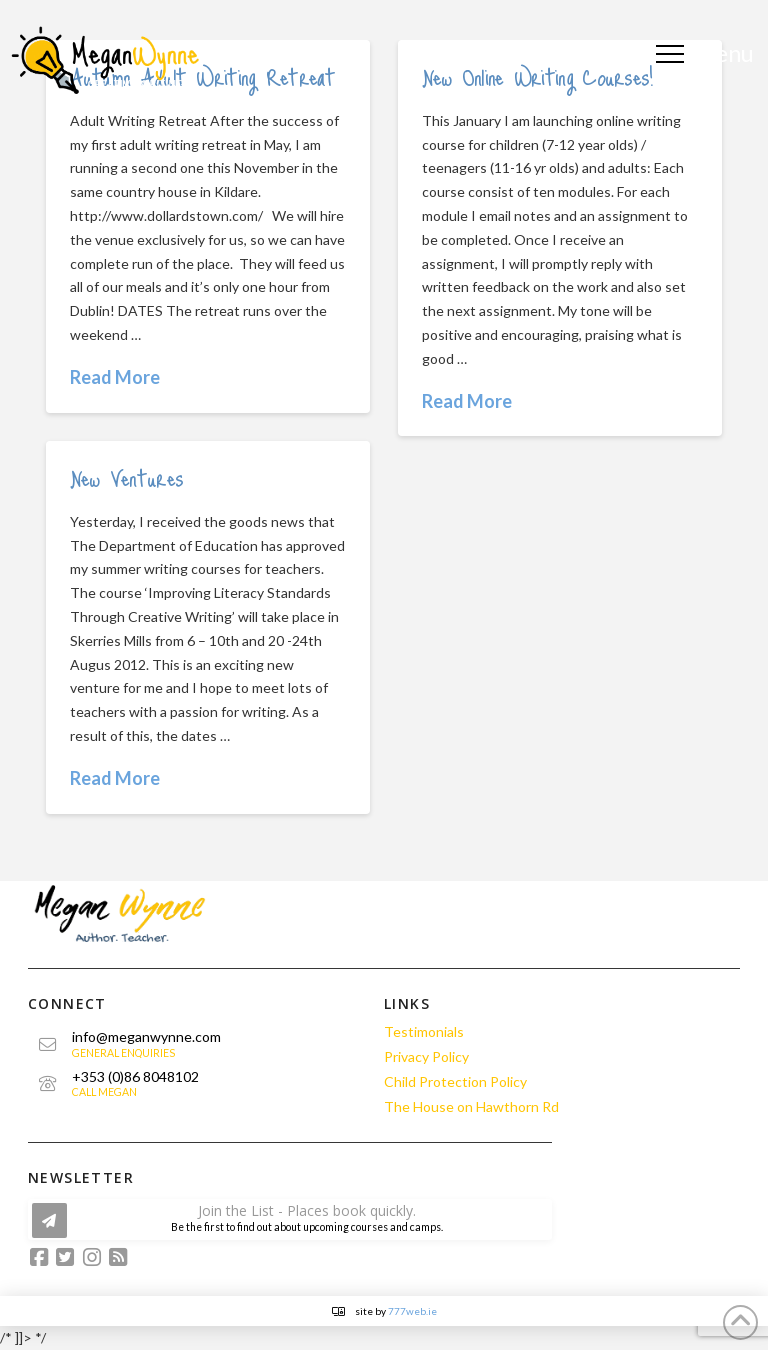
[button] (707, 53)
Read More (115, 377)
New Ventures (127, 477)
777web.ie (412, 1311)
